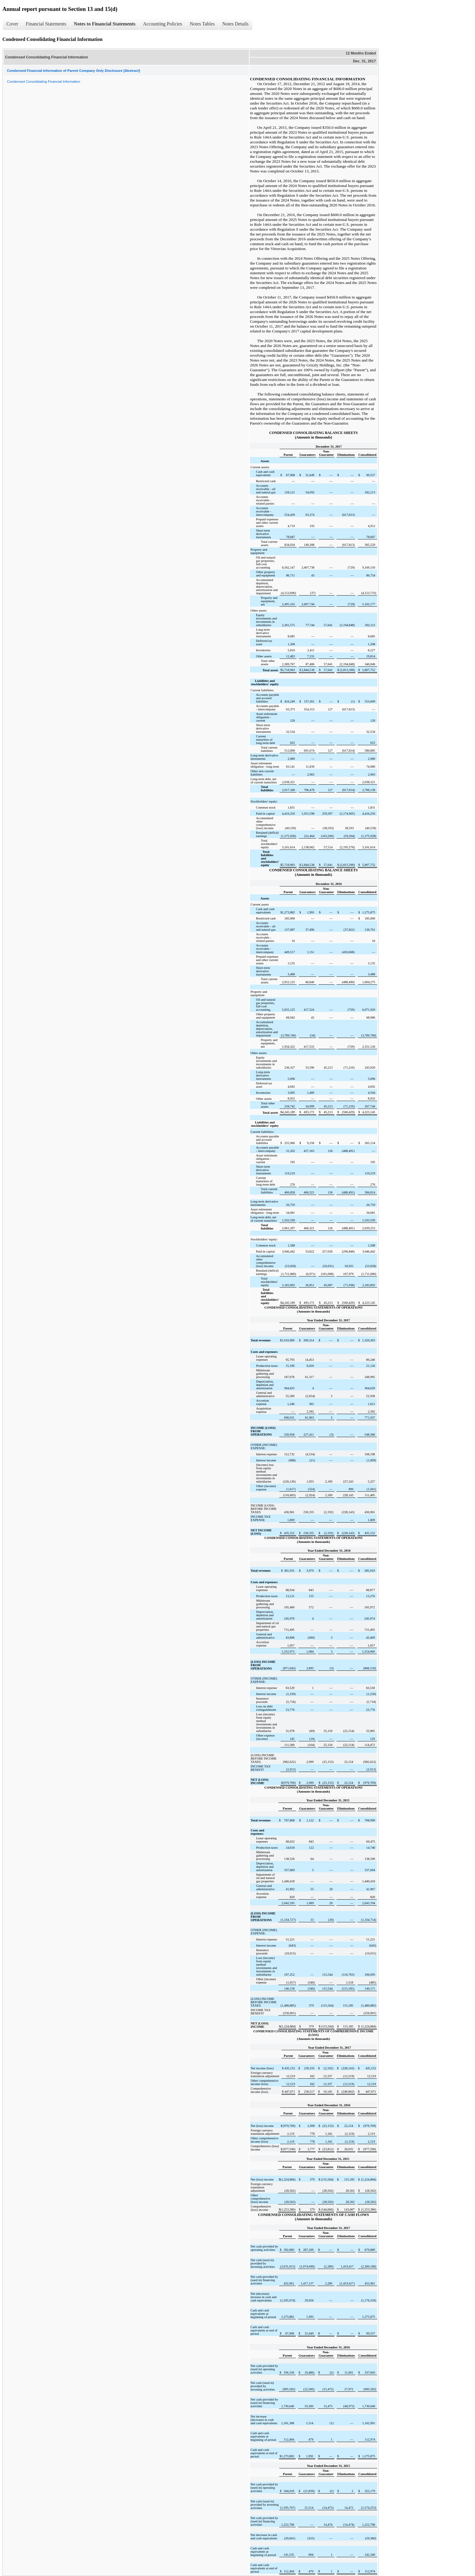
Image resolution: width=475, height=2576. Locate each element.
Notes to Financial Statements (104, 23)
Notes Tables (202, 23)
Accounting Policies (162, 23)
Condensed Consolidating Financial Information (43, 81)
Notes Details (235, 23)
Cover (12, 23)
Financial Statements (46, 23)
